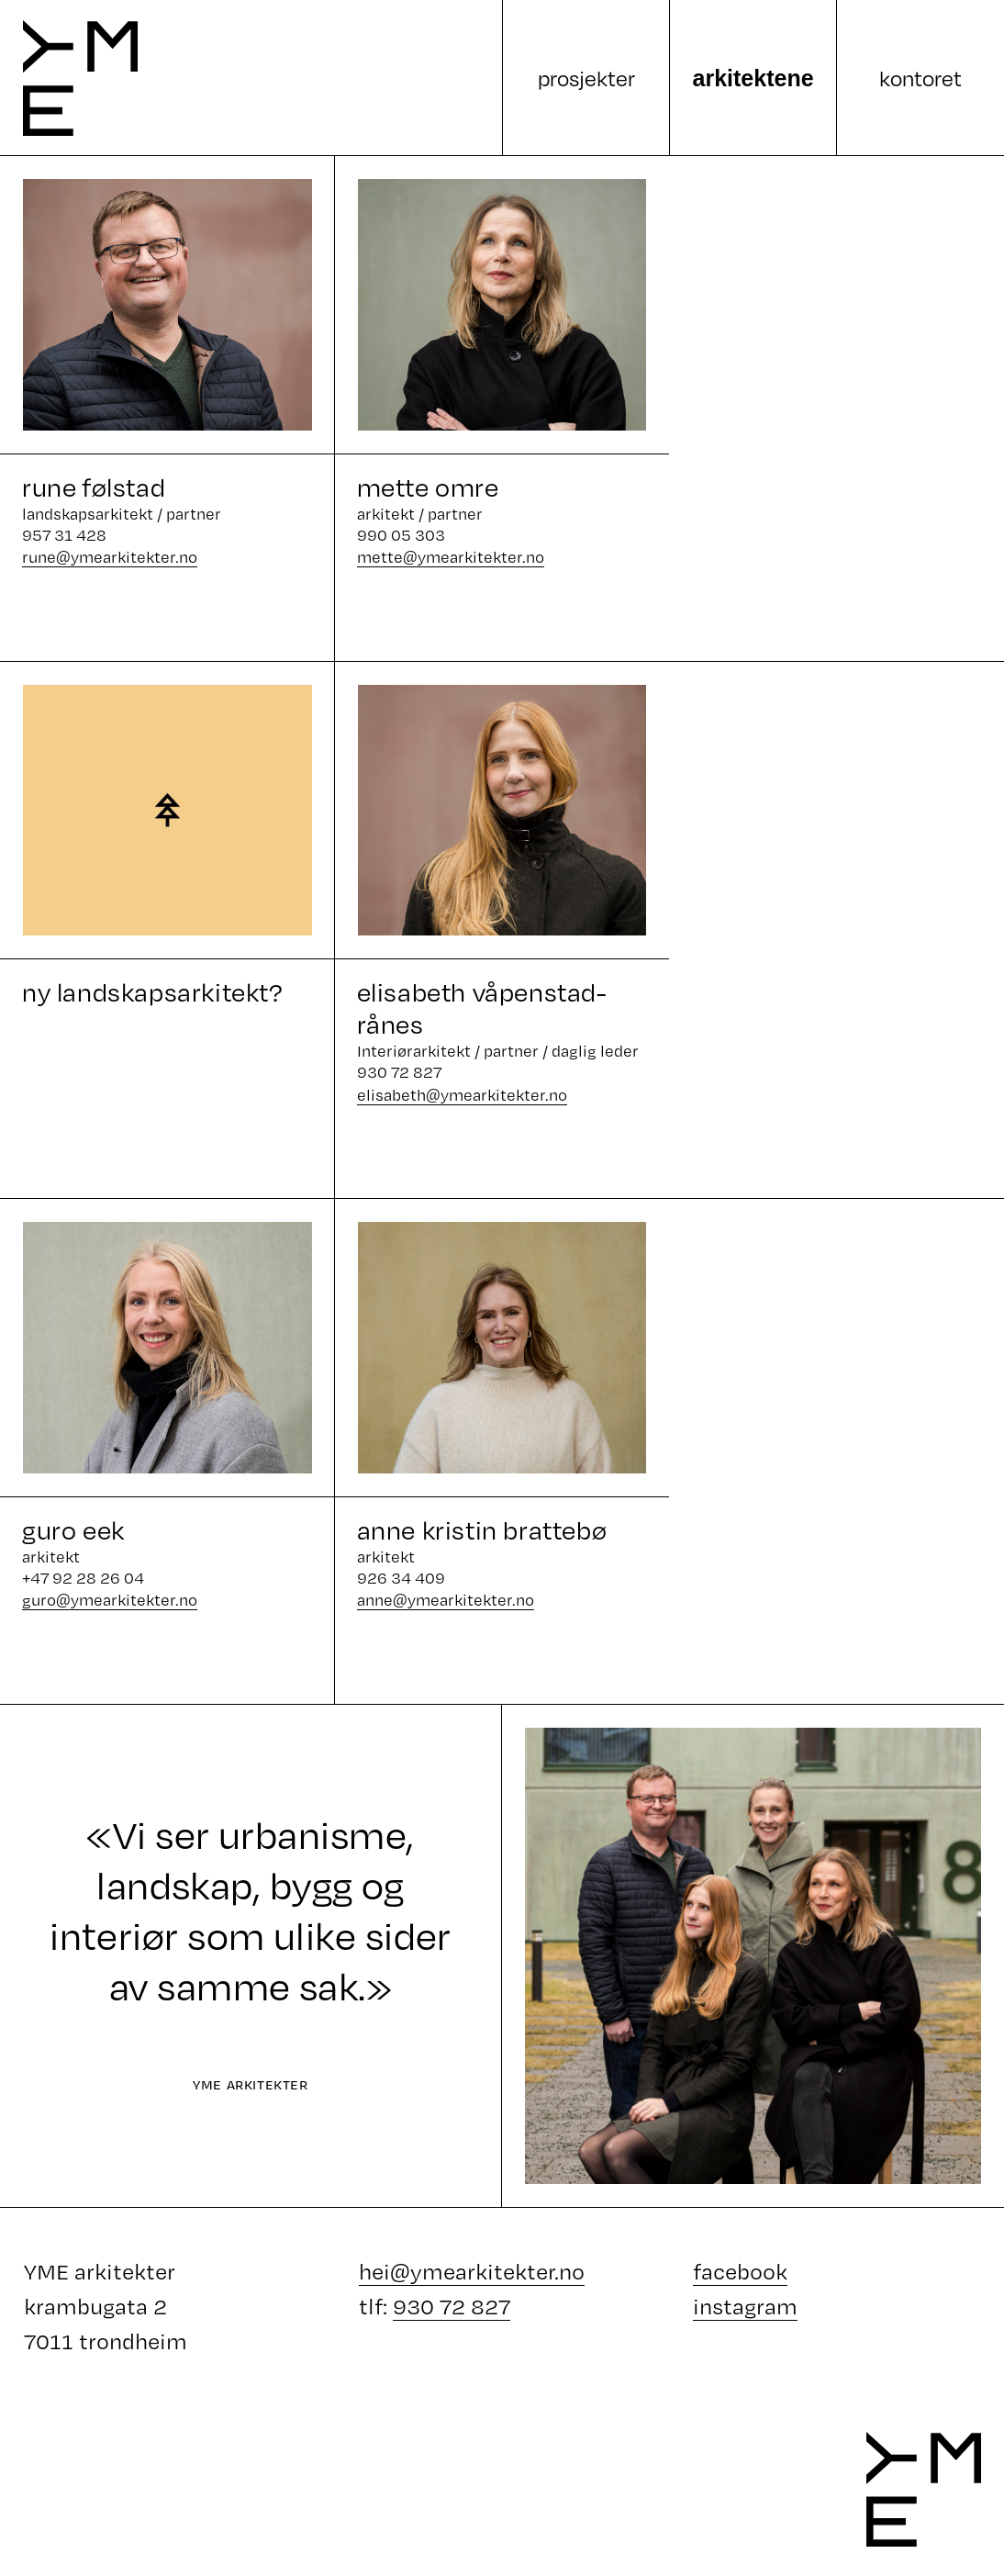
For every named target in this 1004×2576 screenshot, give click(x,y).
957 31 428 (64, 534)
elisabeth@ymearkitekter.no (462, 1094)
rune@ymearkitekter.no (109, 556)
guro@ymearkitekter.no (109, 1599)
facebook (740, 2271)
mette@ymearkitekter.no (450, 556)
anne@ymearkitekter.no (445, 1599)
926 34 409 (401, 1577)
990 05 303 (401, 534)
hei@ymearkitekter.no (472, 2271)
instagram (745, 2306)
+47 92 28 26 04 (83, 1577)
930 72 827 (399, 1071)
